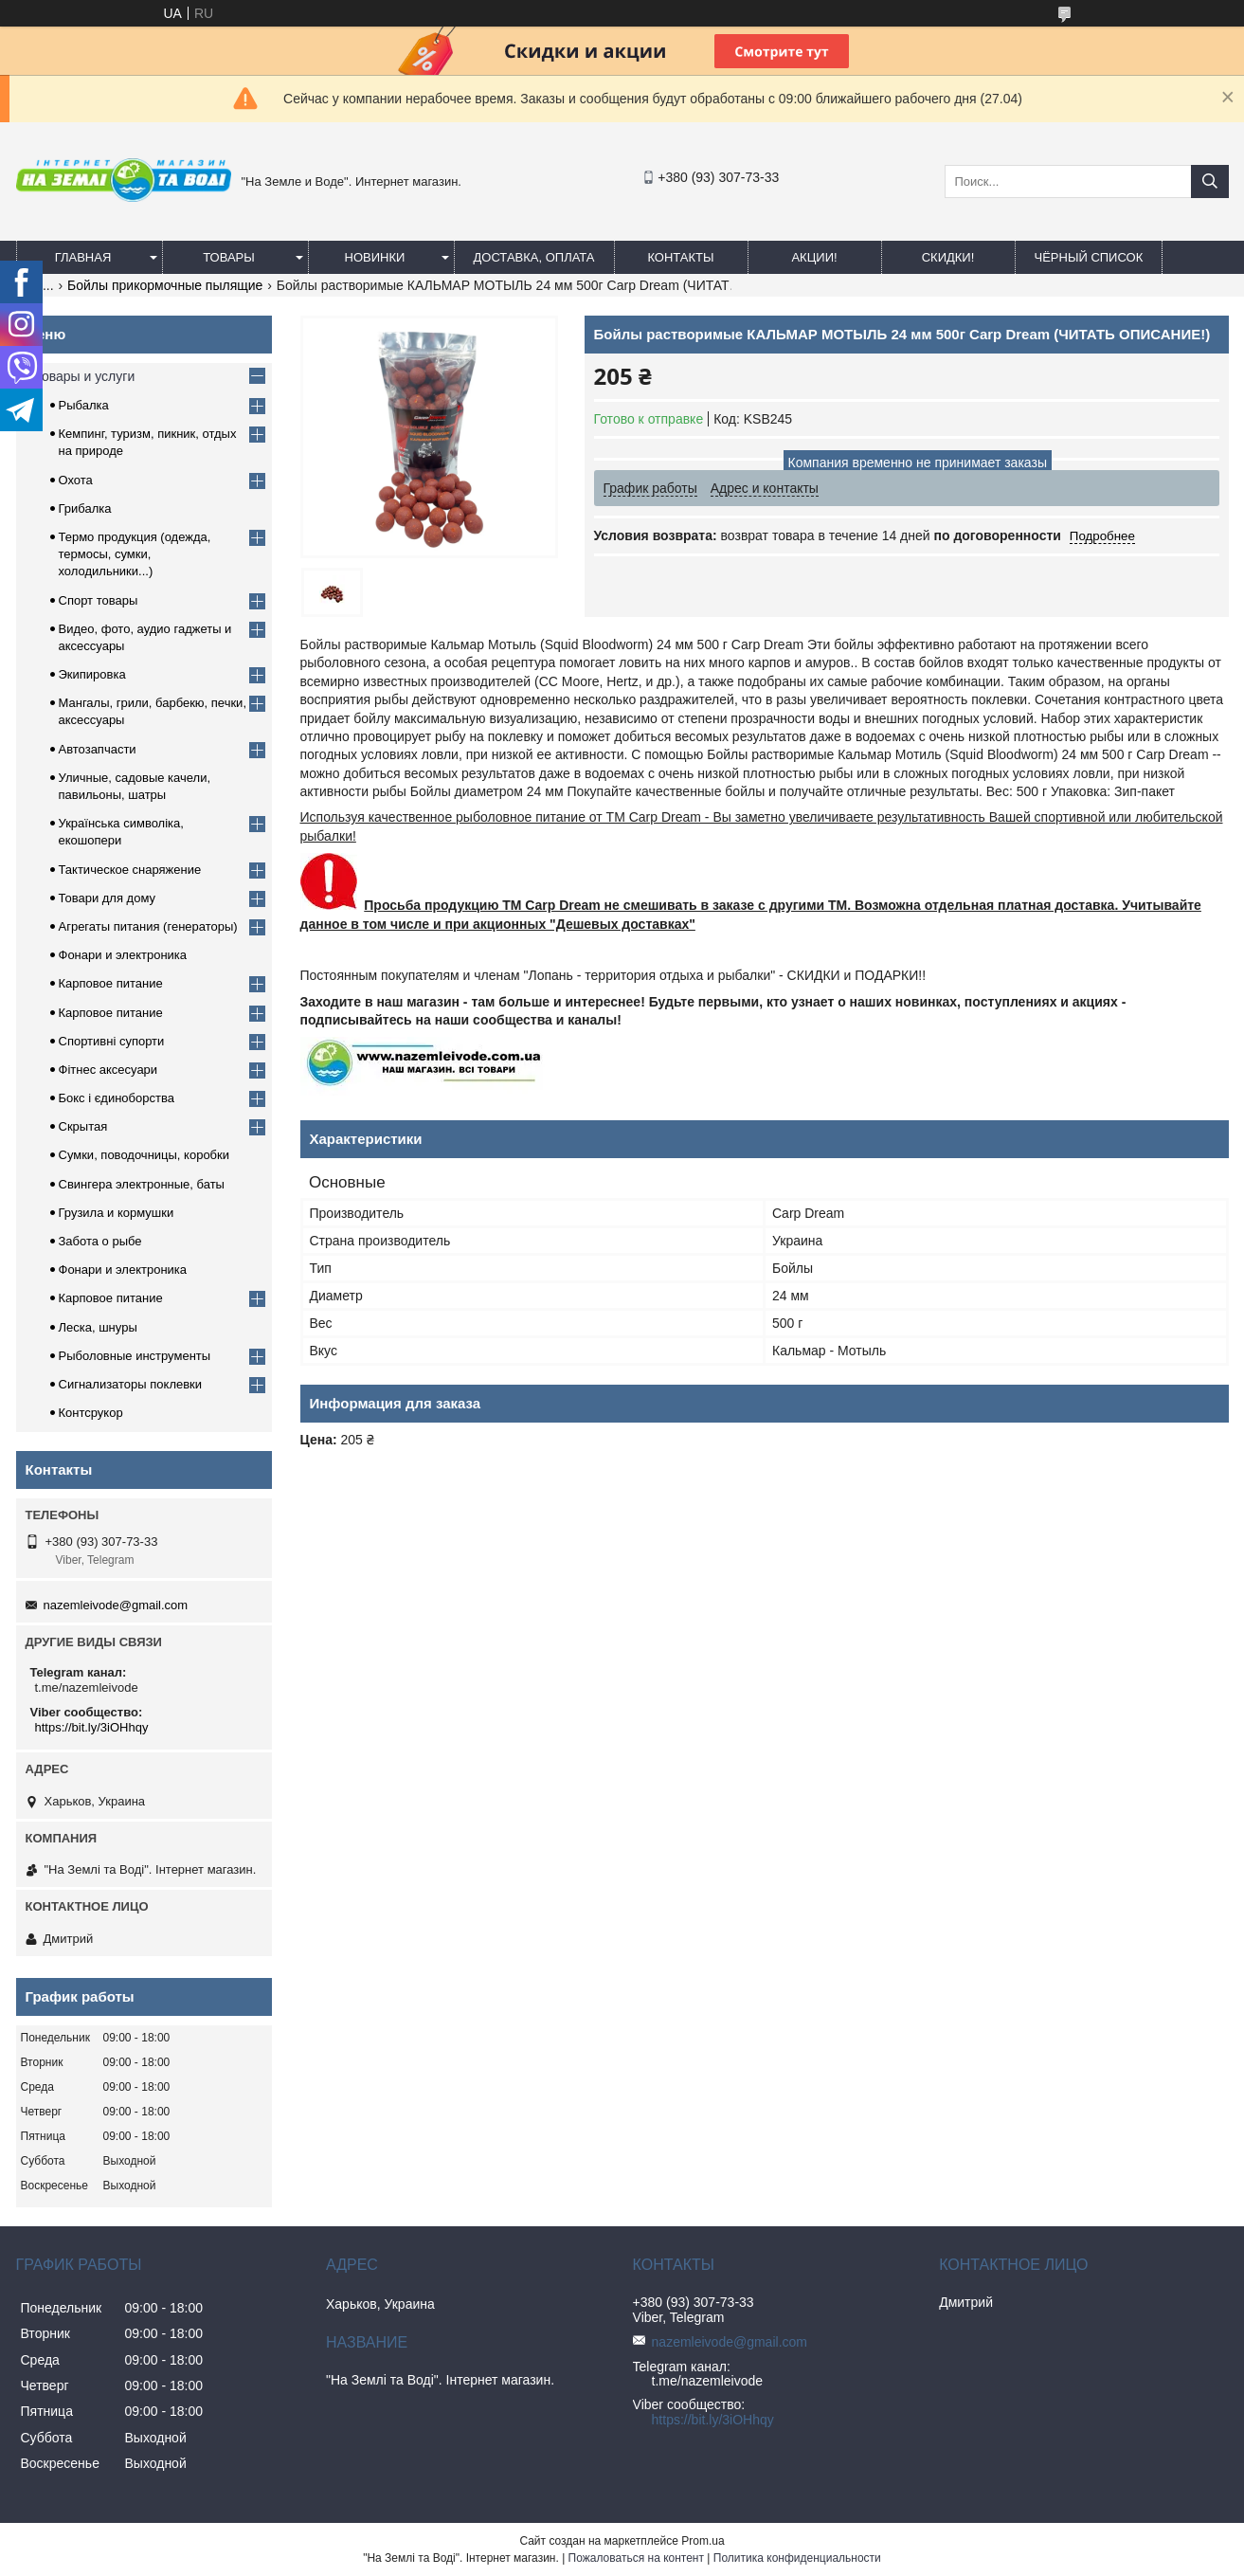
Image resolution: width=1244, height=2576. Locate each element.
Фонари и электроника (123, 955)
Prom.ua (702, 2541)
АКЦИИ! (814, 257)
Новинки (375, 257)
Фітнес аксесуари (108, 1069)
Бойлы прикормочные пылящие (164, 285)
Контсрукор (91, 1413)
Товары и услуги (85, 376)
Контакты (680, 257)
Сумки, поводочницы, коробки (144, 1155)
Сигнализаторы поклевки (131, 1384)
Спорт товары (98, 600)
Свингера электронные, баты (142, 1184)
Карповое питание (111, 983)
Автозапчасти (97, 749)
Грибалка (85, 508)
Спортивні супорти (112, 1041)
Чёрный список (1089, 257)
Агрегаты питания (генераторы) (148, 926)
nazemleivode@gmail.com (116, 1605)
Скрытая (83, 1126)
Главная (83, 257)
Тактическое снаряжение (130, 869)
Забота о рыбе (100, 1241)
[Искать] (1210, 181)
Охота (76, 480)
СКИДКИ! (948, 257)
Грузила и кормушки (116, 1213)
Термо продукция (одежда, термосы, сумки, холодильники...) (135, 554)
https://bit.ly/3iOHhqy (92, 1727)
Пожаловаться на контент (636, 2558)
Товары (229, 257)
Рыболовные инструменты (135, 1356)
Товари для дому (107, 898)
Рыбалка (84, 405)
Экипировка (92, 674)
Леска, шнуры (98, 1327)
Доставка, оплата (534, 257)
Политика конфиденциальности (797, 2558)
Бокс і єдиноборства (116, 1098)
